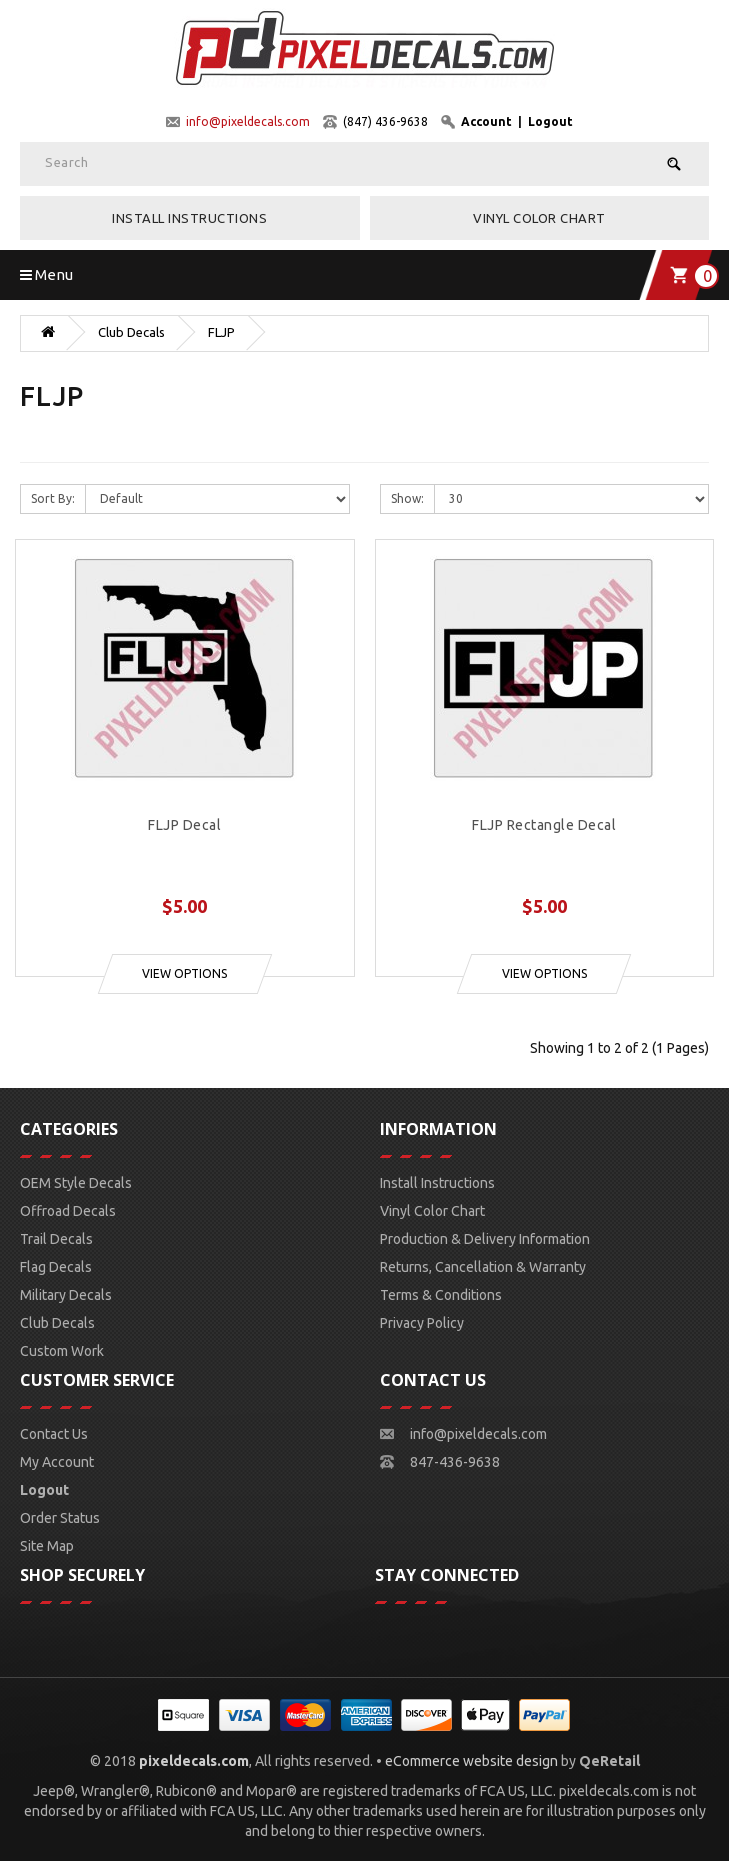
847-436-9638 (455, 1462)
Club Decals (131, 332)
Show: (407, 498)
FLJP (221, 332)
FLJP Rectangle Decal (544, 825)
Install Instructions (189, 218)
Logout (550, 121)
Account (486, 121)
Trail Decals (56, 1239)
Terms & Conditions (441, 1295)
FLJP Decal (184, 825)
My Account (57, 1462)
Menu (46, 274)
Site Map (47, 1546)
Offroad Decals (68, 1211)
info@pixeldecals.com (248, 121)
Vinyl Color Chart (539, 218)
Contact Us (54, 1434)
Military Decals (66, 1295)
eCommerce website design (471, 1761)
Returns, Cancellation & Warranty (483, 1267)
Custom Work (62, 1351)
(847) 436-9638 (385, 121)
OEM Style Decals (76, 1183)
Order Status (60, 1518)
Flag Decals (56, 1267)
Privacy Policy (422, 1323)
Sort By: (53, 498)
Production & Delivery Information (485, 1239)
